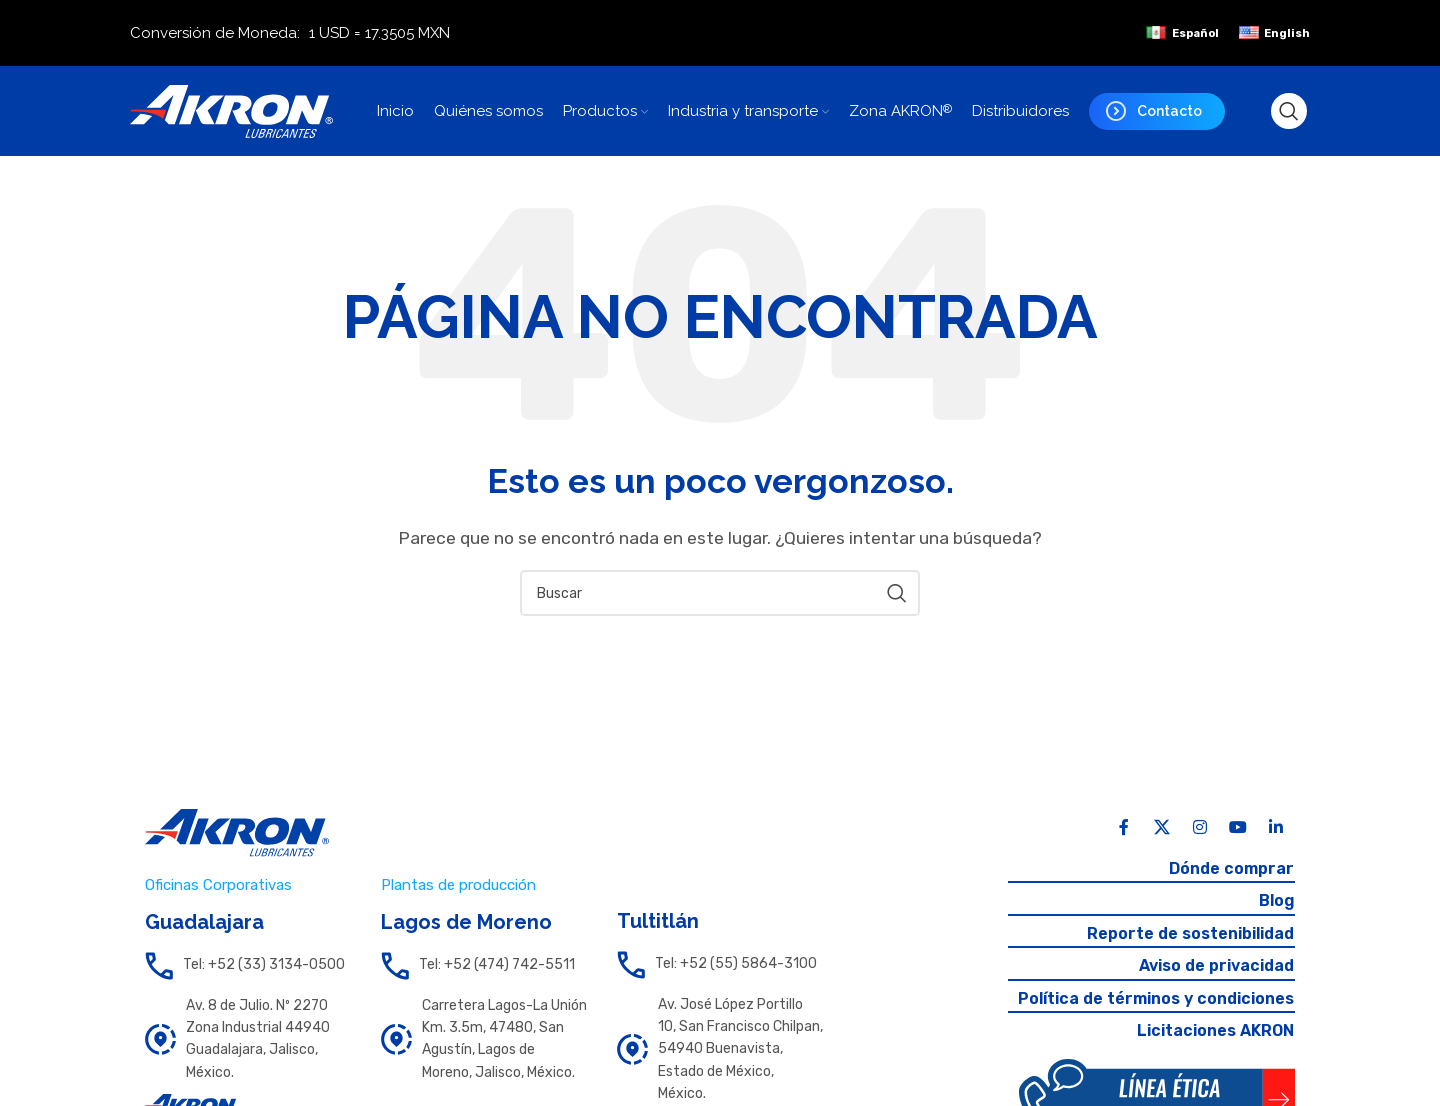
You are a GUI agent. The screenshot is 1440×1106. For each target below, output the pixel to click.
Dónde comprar (1231, 868)
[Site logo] (231, 109)
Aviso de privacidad (1216, 965)
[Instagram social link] (1200, 828)
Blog (1276, 900)
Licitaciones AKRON (1215, 1030)
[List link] (248, 966)
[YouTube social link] (1238, 828)
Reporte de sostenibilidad (1190, 933)
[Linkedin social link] (1276, 828)
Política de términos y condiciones (1156, 998)
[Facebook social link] (1124, 828)
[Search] (1289, 111)
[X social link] (1162, 828)
